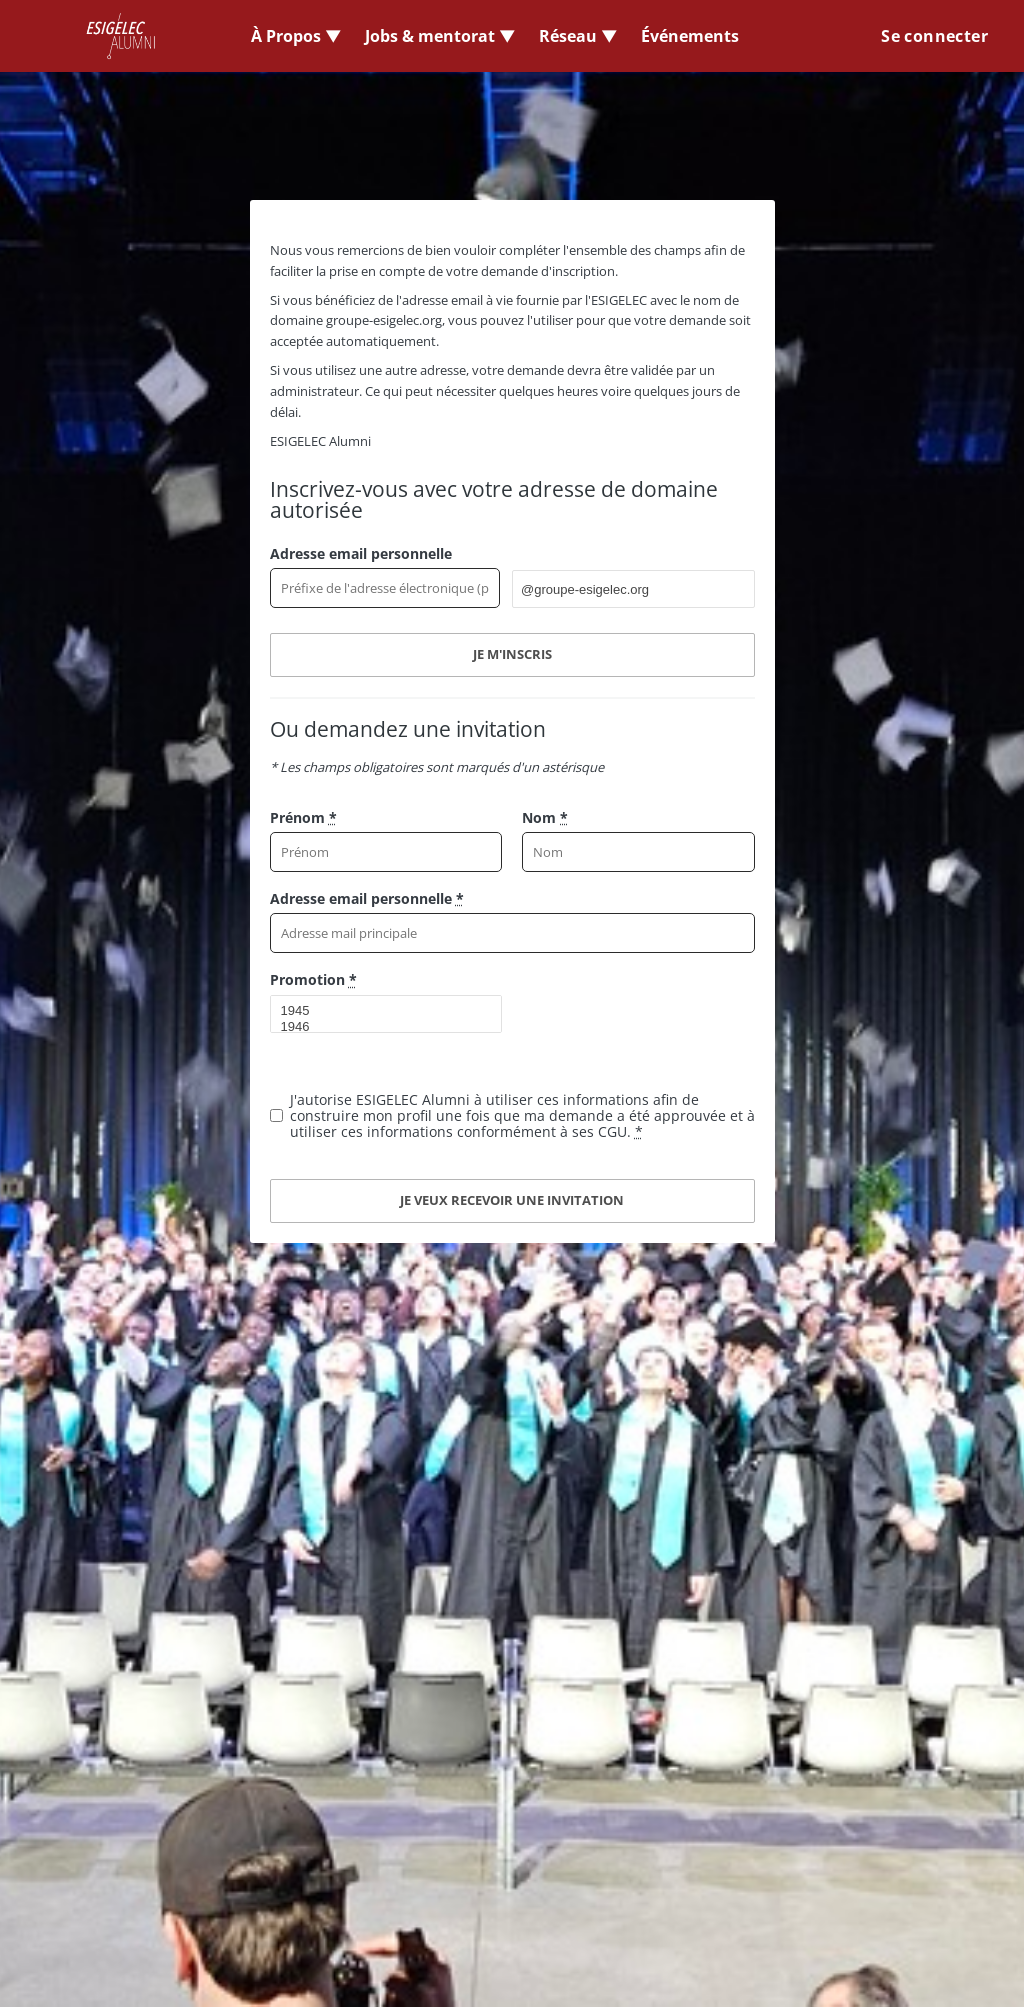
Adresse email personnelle (361, 553)
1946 (378, 1027)
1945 (378, 1011)
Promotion (313, 979)
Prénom (303, 817)
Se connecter (934, 36)
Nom (545, 817)
